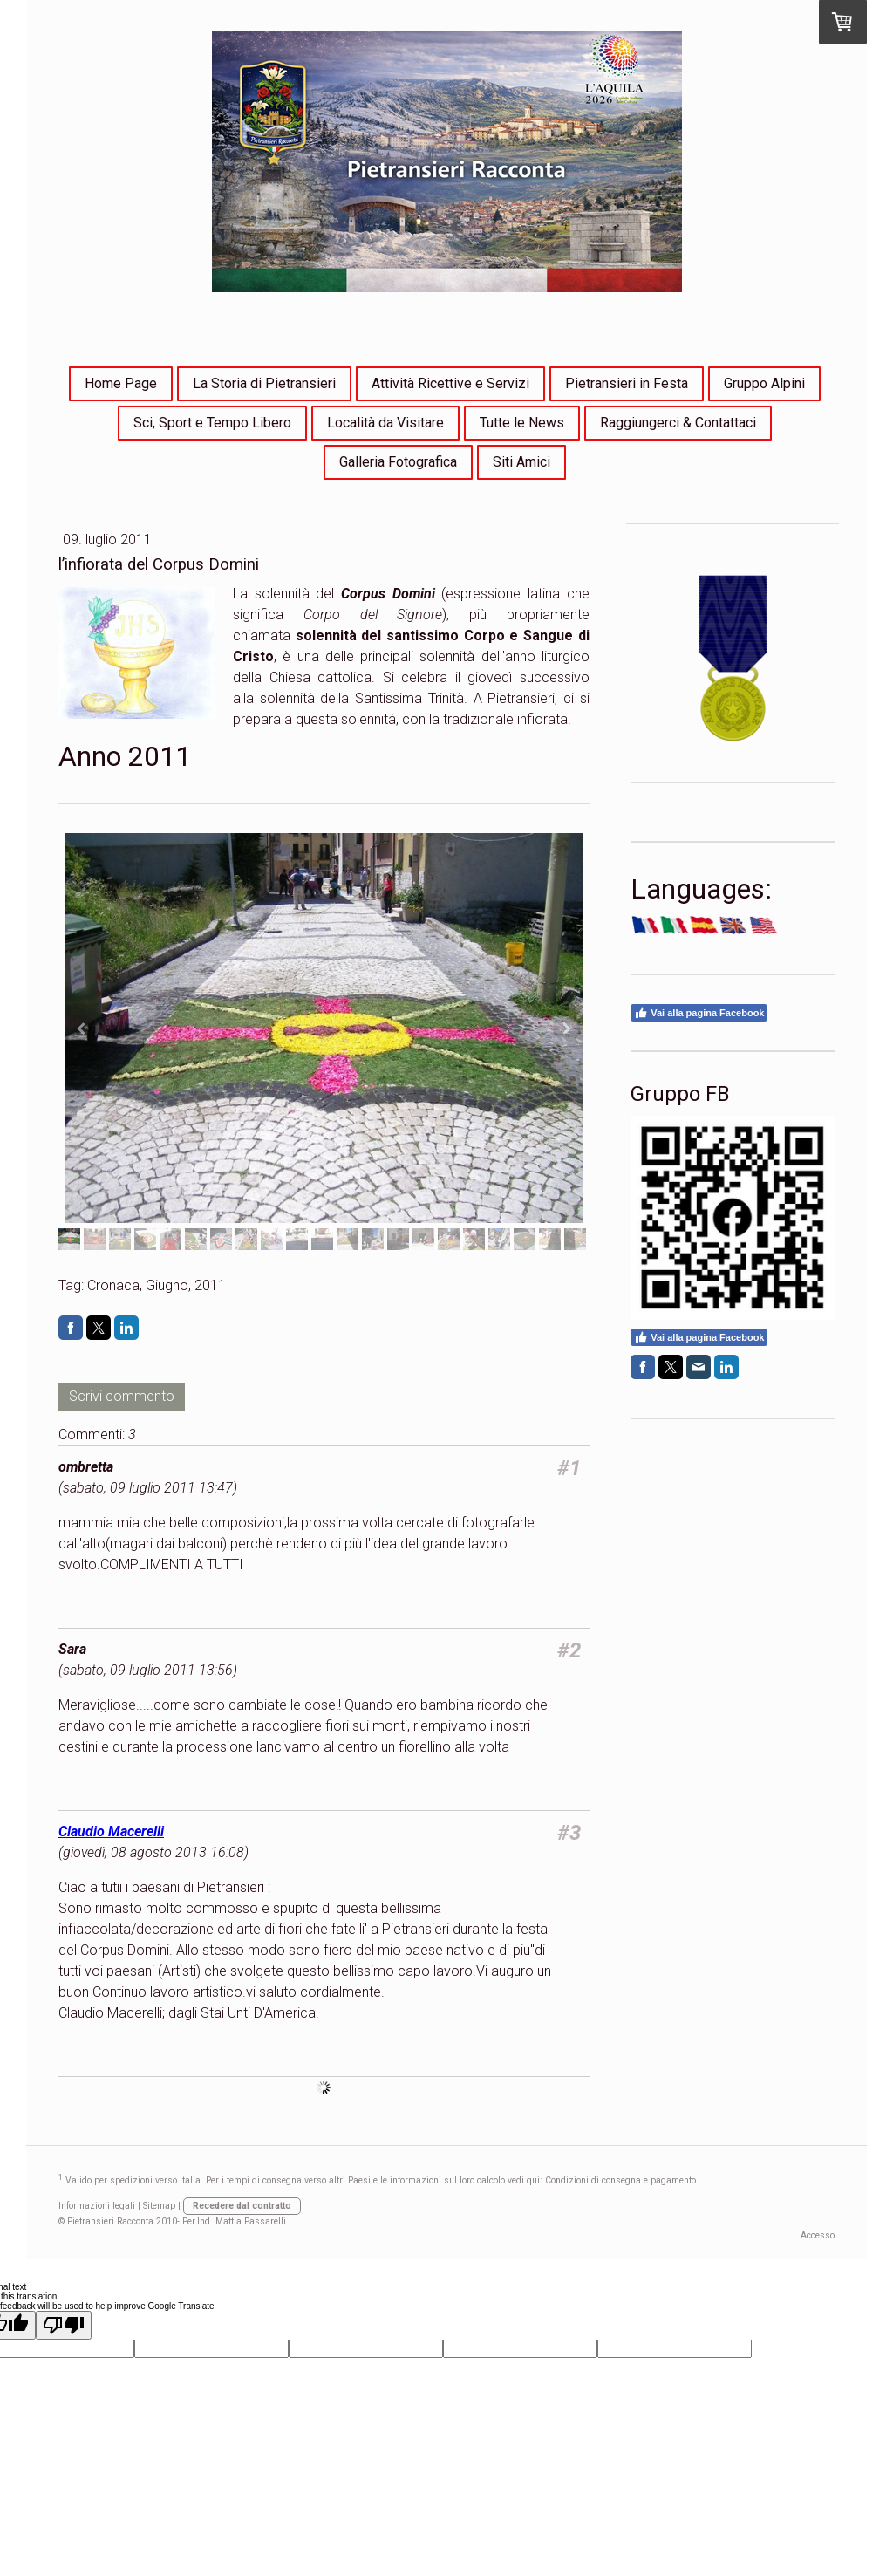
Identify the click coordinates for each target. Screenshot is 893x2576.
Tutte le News (522, 422)
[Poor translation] (64, 2325)
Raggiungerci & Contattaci (678, 422)
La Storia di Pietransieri (264, 383)
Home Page (121, 383)
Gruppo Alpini (764, 383)
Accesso (818, 2235)
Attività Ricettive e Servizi (450, 383)
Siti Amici (521, 462)
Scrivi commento (121, 1396)
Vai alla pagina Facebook (699, 1013)
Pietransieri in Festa (626, 383)
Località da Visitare (385, 422)
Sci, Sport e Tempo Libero (212, 422)
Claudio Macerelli (111, 1831)
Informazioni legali (96, 2205)
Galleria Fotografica (398, 462)
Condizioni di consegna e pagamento (620, 2181)
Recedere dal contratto (242, 2205)
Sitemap (159, 2205)
